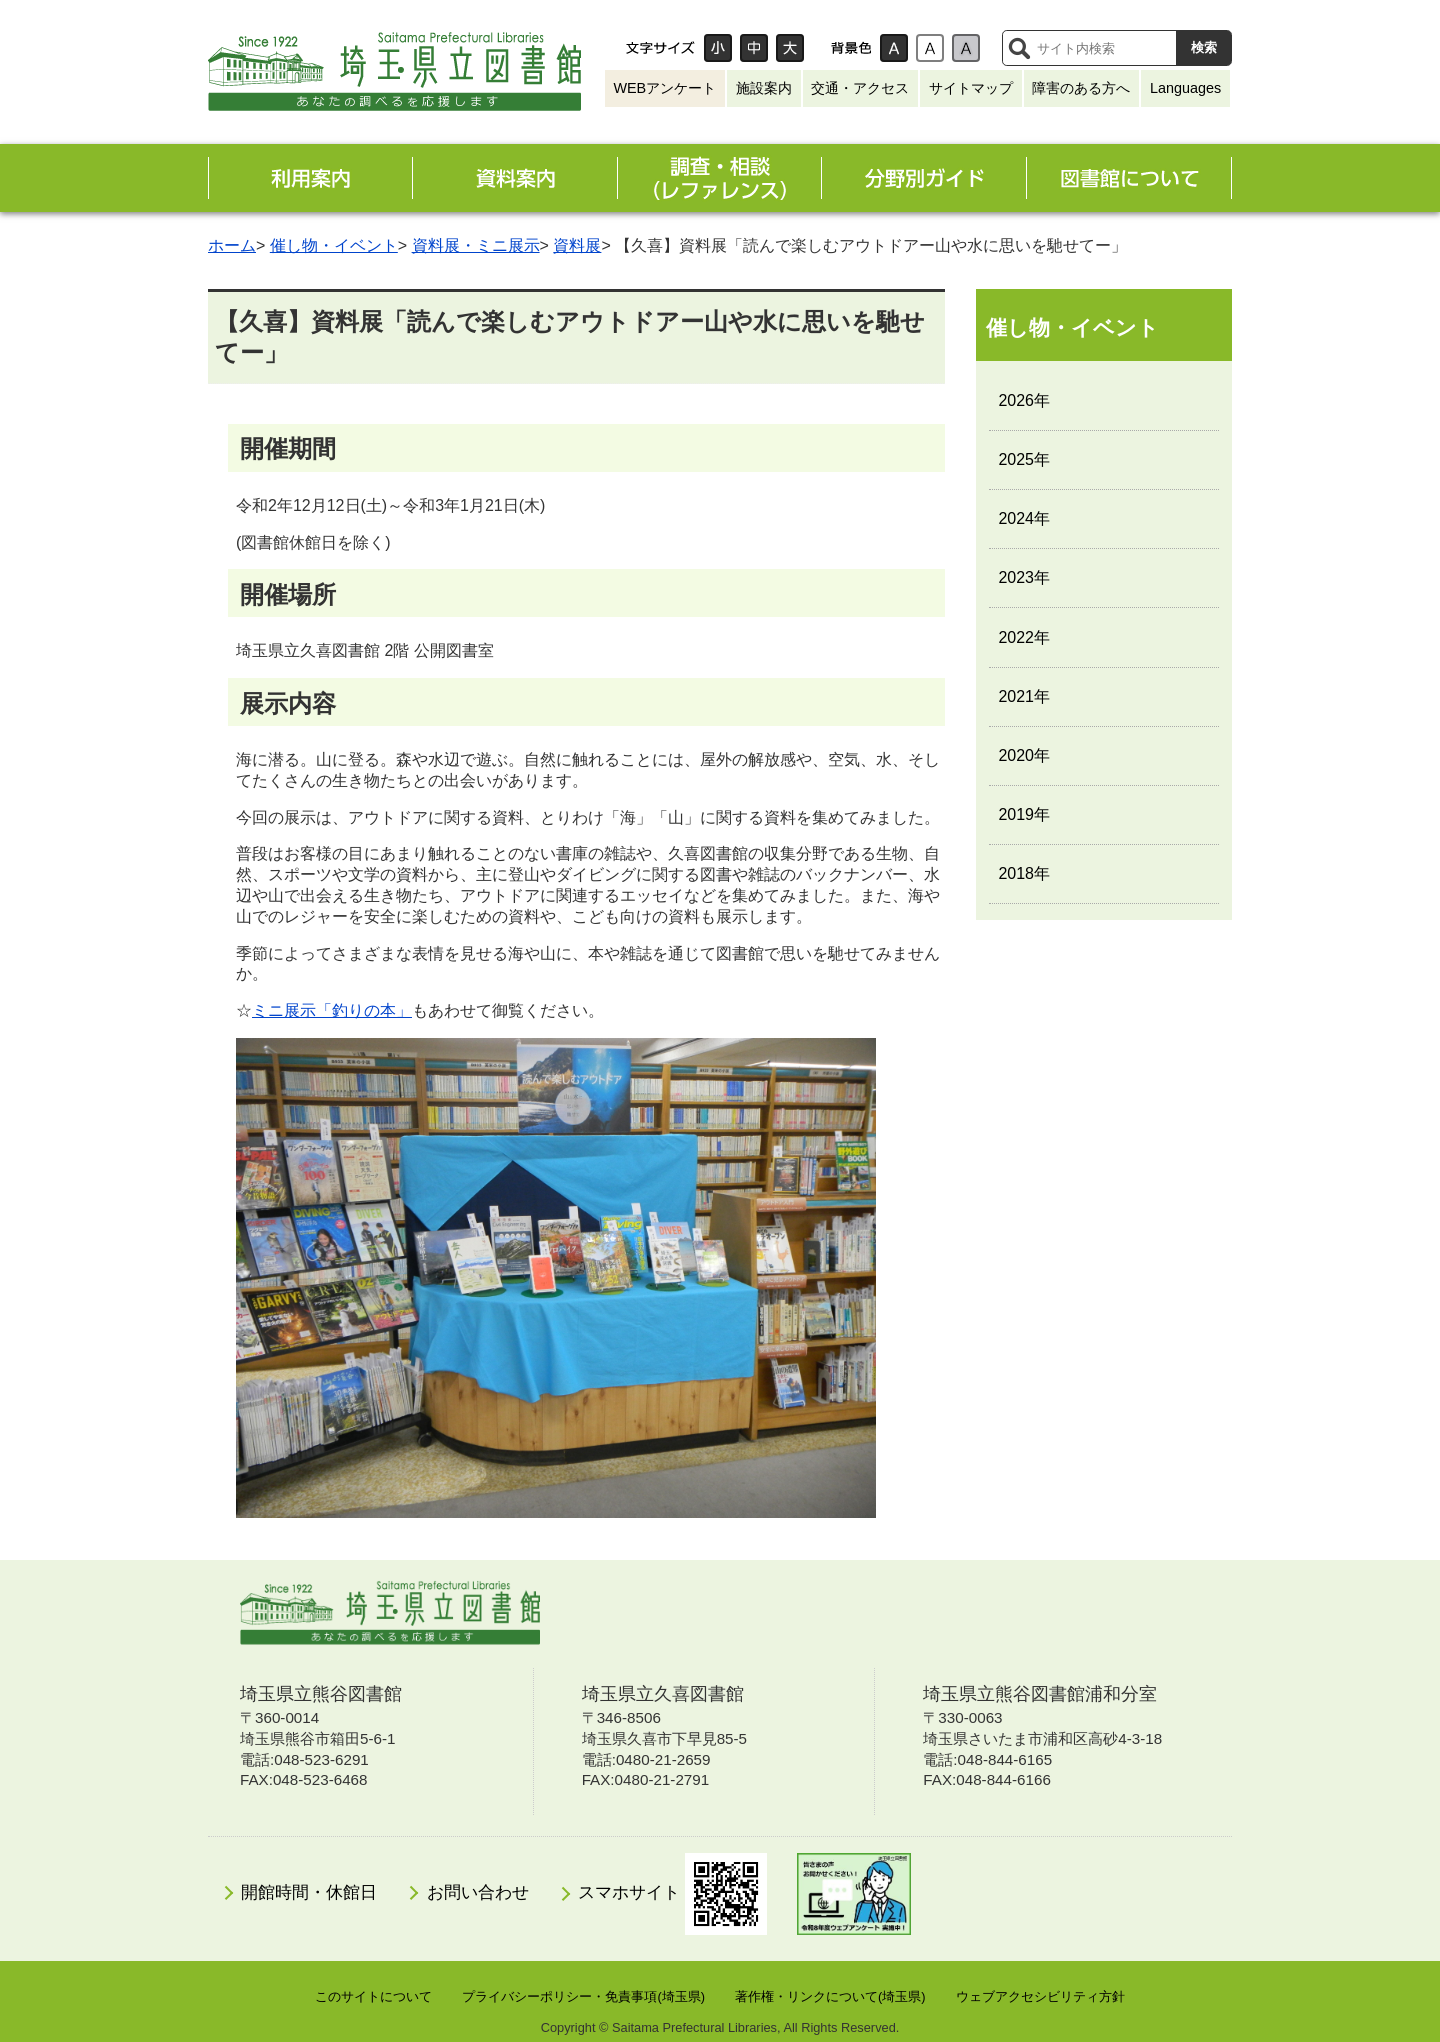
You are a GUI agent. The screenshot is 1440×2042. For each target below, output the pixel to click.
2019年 (1024, 814)
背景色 (851, 48)
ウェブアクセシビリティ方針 (1040, 1996)
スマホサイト (672, 1894)
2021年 (1024, 696)
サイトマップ (971, 88)
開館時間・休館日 (309, 1892)
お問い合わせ (478, 1892)
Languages (1185, 88)
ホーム (232, 245)
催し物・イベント (334, 245)
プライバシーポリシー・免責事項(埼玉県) (583, 1996)
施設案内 (764, 88)
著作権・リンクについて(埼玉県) (830, 1996)
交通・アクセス (860, 88)
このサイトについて (373, 1996)
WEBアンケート (664, 88)
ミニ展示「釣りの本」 (332, 1010)
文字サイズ (660, 48)
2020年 (1024, 755)
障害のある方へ (1081, 88)
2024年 (1024, 518)
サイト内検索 (1019, 48)
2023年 (1024, 577)
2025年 (1024, 459)
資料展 (577, 245)
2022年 (1024, 637)
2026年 (1024, 400)
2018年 (1024, 873)
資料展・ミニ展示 (476, 245)
